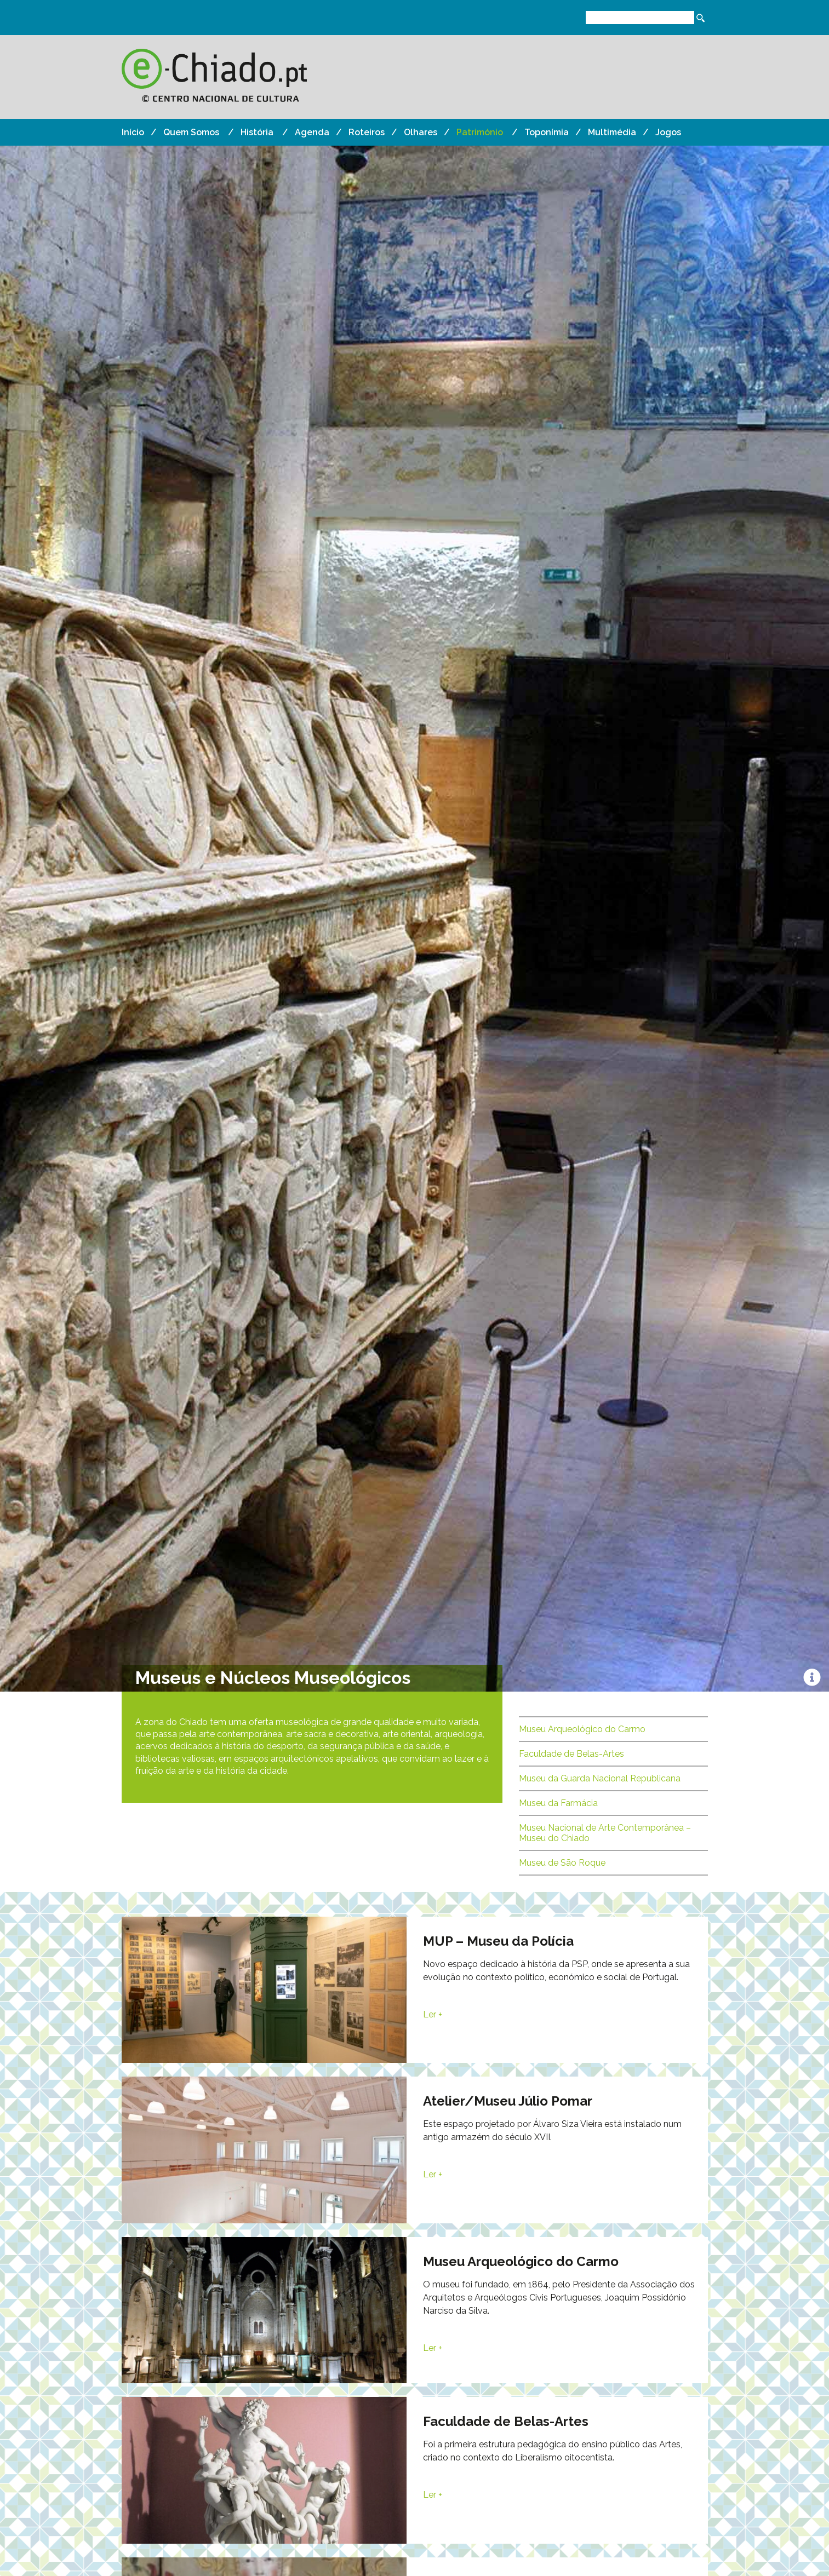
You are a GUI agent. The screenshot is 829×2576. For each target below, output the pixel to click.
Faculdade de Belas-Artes (571, 1754)
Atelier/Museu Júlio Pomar (507, 2101)
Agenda (312, 132)
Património (479, 132)
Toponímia (546, 132)
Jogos (668, 132)
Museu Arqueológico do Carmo (582, 1729)
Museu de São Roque (562, 1863)
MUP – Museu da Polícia (498, 1941)
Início (133, 132)
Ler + (432, 2014)
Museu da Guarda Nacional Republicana (600, 1778)
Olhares (420, 132)
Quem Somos (191, 132)
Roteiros (366, 132)
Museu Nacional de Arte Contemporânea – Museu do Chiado (605, 1832)
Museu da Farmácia (558, 1803)
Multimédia (612, 132)
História (257, 132)
